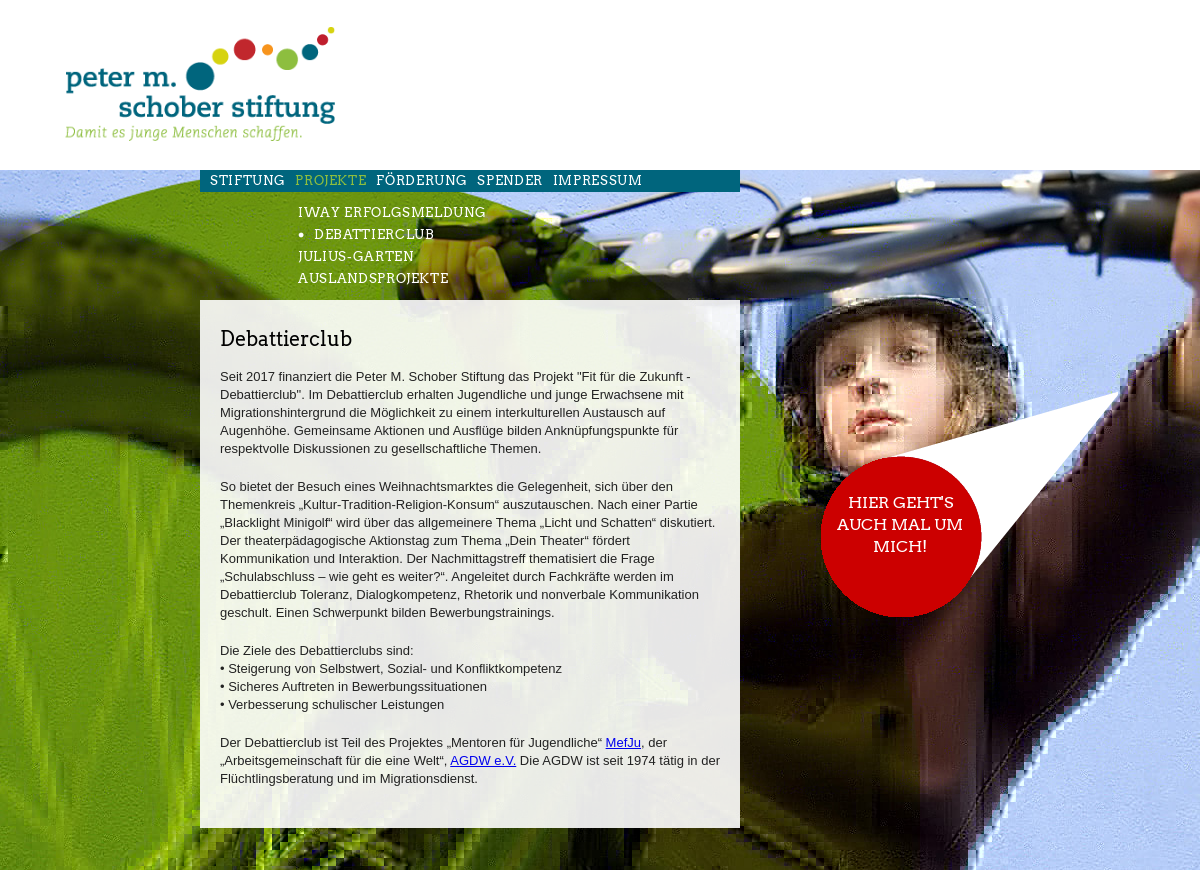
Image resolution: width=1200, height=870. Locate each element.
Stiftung (247, 180)
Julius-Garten (355, 256)
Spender (510, 180)
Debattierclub (374, 234)
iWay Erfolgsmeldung (392, 212)
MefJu (623, 742)
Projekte (330, 180)
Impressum (598, 180)
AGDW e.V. (483, 760)
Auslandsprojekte (373, 278)
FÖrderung (421, 180)
